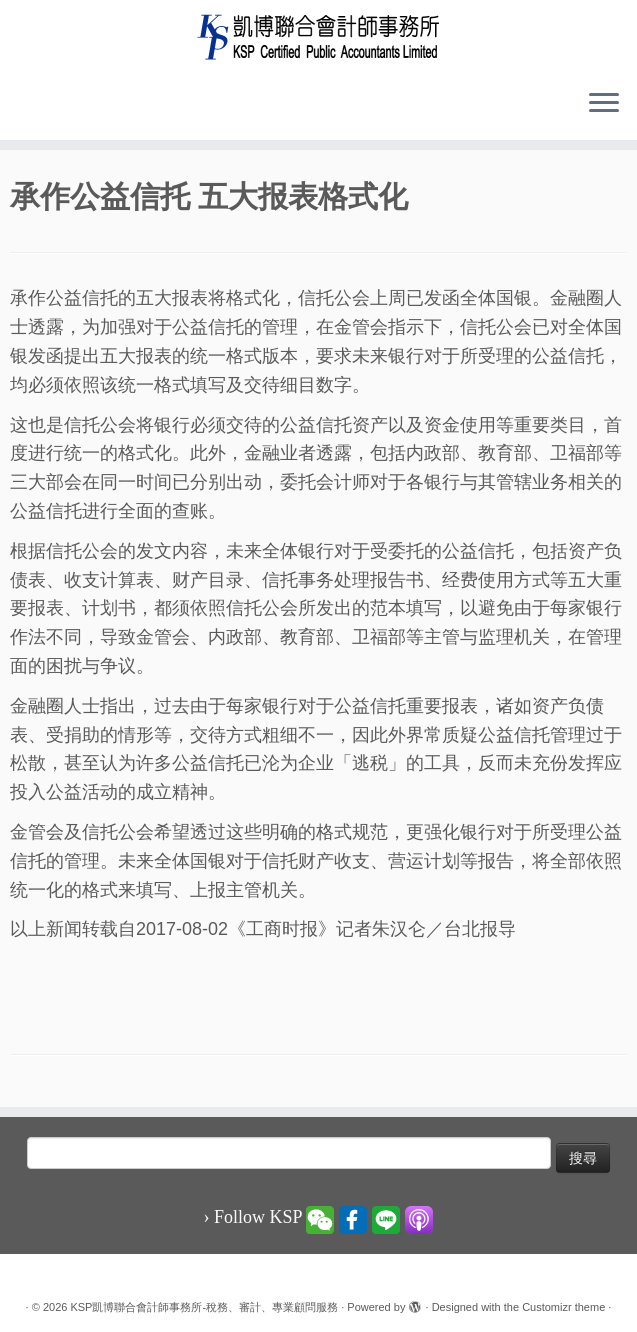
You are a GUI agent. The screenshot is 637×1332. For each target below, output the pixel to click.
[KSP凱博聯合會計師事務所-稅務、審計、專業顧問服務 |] (318, 36)
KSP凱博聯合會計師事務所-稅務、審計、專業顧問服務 (204, 1307)
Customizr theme (563, 1307)
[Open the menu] (604, 104)
